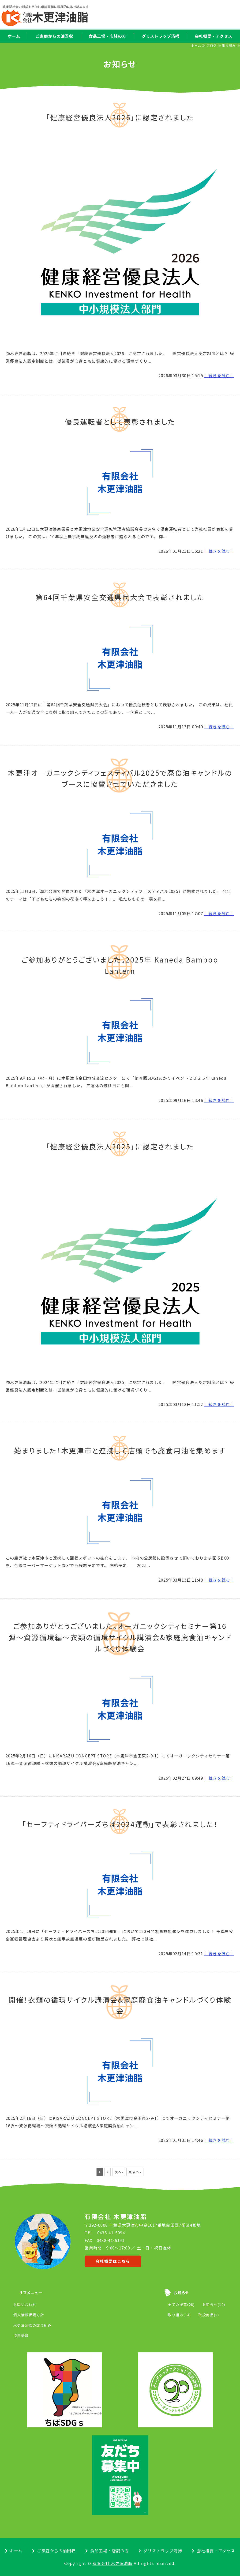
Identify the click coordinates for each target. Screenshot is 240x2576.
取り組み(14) (179, 2314)
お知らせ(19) (213, 2304)
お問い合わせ (24, 2304)
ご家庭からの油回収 (54, 36)
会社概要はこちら (113, 2261)
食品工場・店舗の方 (107, 36)
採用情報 (21, 2335)
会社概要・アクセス (216, 2550)
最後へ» (134, 2172)
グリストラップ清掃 (161, 36)
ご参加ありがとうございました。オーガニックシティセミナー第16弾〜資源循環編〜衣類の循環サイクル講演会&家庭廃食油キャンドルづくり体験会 (119, 1637)
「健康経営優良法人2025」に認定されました (120, 1146)
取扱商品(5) (208, 2314)
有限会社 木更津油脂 (113, 2563)
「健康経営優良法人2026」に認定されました (120, 117)
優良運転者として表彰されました (120, 421)
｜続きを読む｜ (219, 375)
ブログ (212, 45)
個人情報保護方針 (28, 2314)
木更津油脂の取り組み (32, 2325)
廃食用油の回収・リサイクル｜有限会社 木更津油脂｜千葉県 (52, 15)
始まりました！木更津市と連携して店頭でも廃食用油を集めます (120, 1450)
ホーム (14, 36)
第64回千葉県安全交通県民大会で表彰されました (120, 597)
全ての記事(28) (181, 2304)
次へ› (118, 2172)
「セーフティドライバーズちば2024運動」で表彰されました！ (120, 1824)
